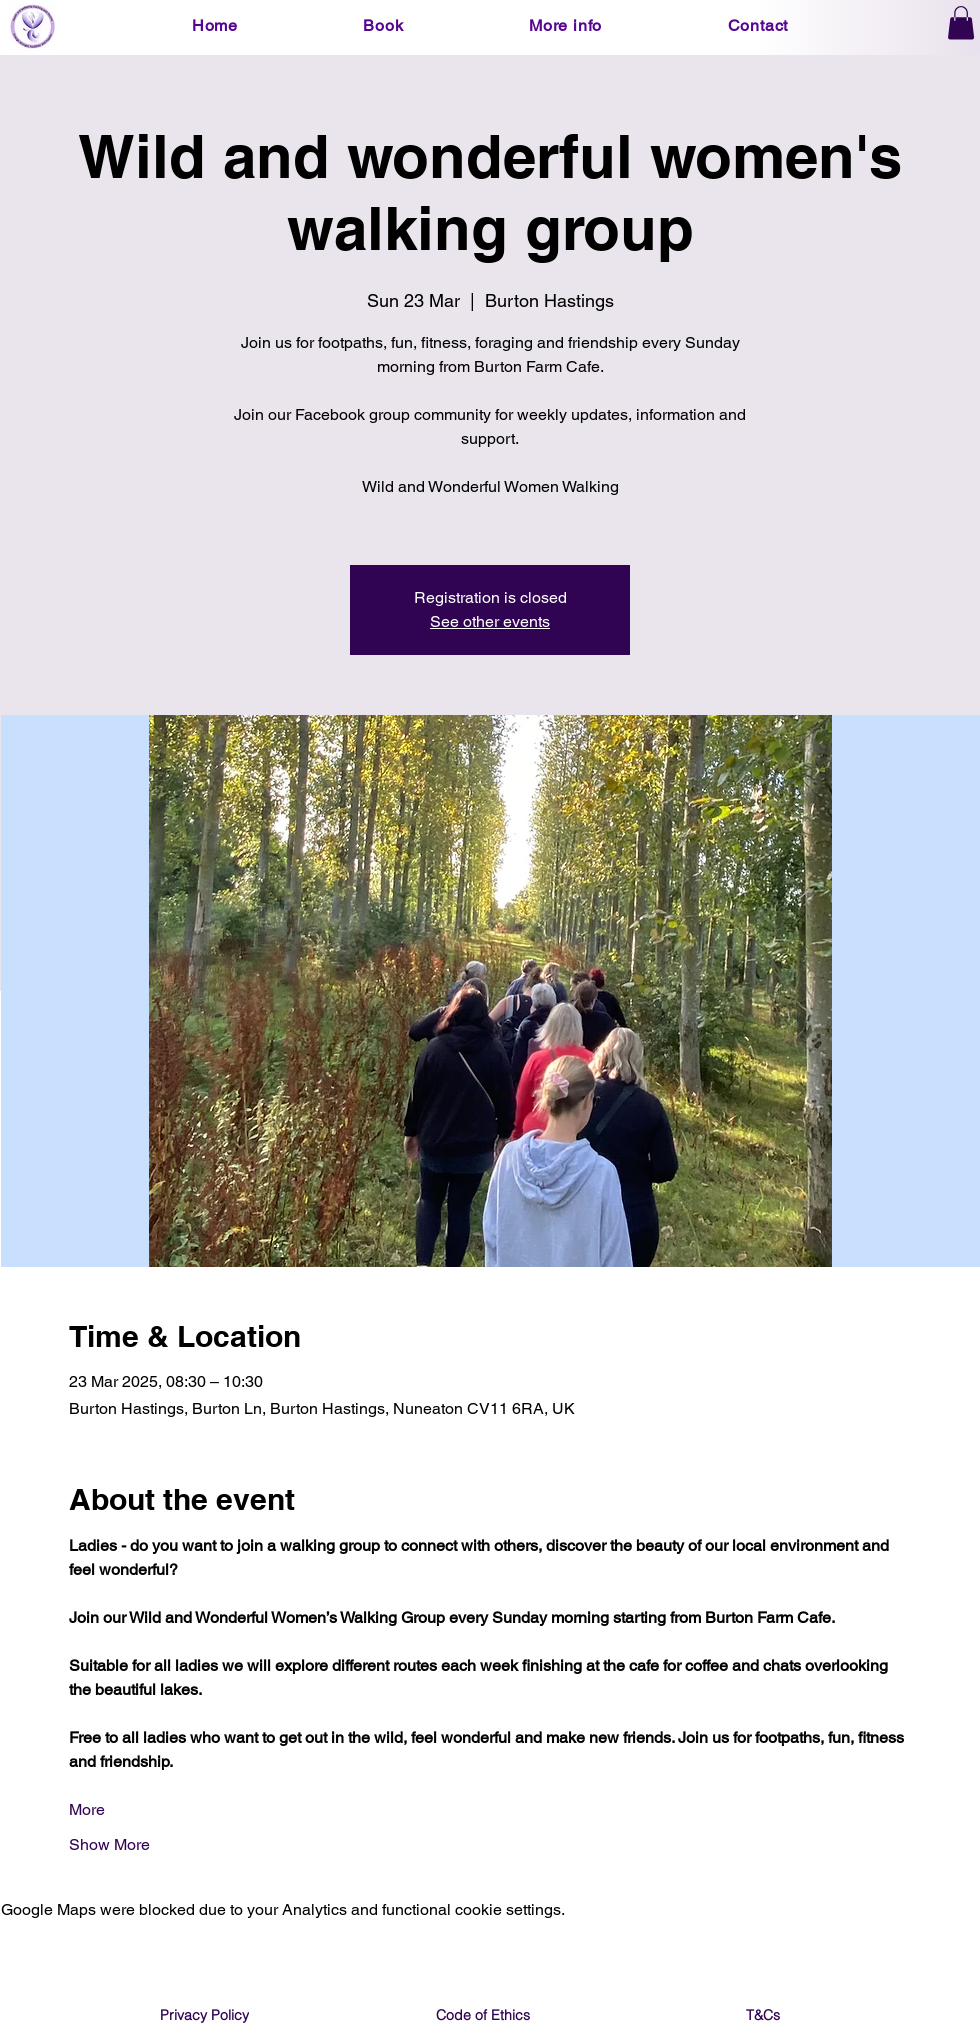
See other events (490, 621)
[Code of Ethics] (483, 2015)
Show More (109, 1844)
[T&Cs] (763, 2015)
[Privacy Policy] (204, 2015)
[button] (384, 25)
